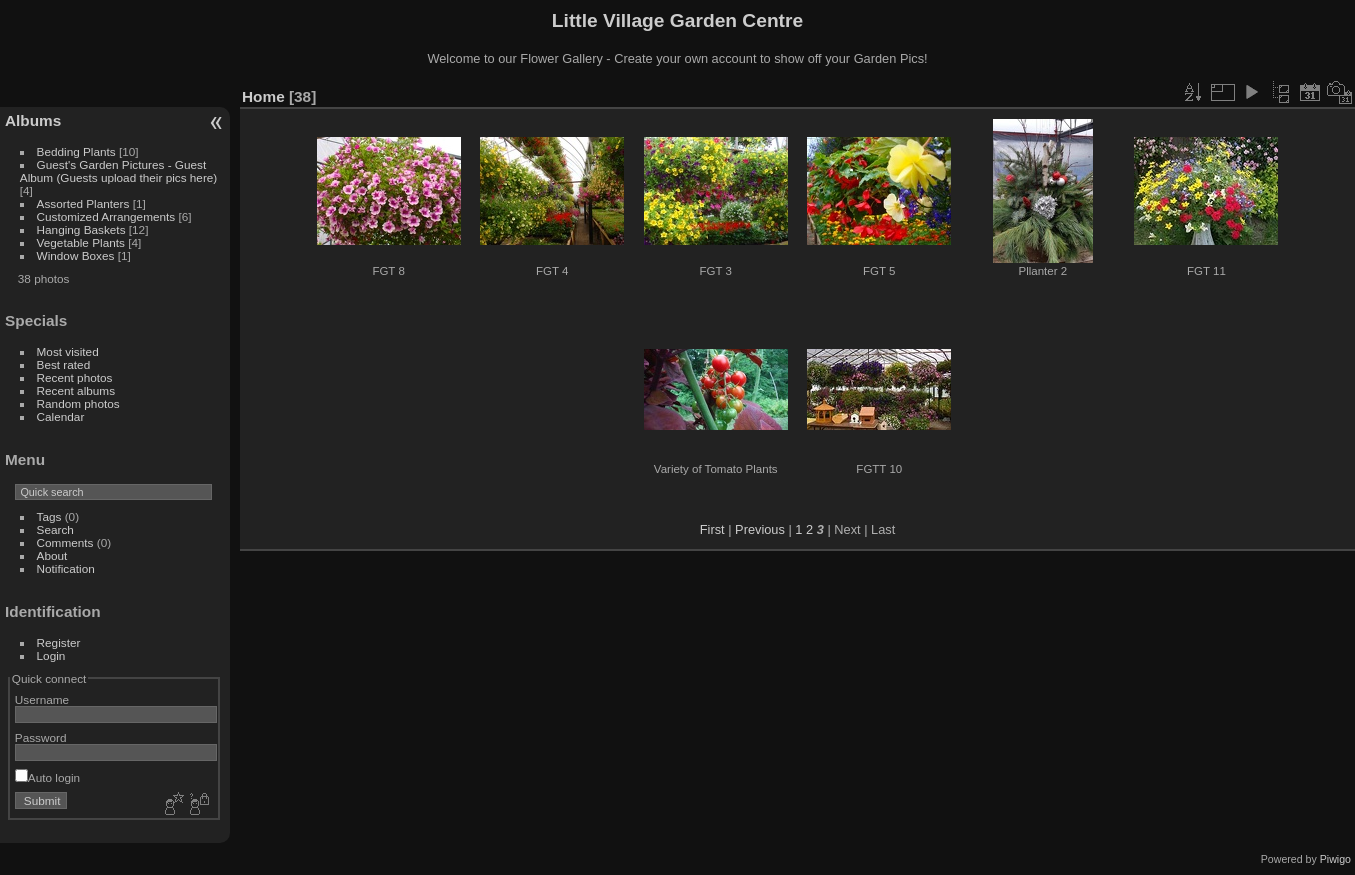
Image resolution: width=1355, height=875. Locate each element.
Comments (65, 542)
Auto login (47, 777)
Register (59, 642)
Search (55, 529)
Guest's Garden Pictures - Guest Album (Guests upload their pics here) (119, 171)
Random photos (78, 403)
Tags (49, 516)
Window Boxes (76, 255)
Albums (33, 120)
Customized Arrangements (106, 216)
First (712, 529)
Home (263, 96)
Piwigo (1335, 859)
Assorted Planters (83, 203)
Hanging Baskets (81, 229)
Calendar (61, 416)
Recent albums (76, 390)
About (52, 555)
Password (41, 737)
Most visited (68, 351)
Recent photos (75, 377)
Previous (760, 529)
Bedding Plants (76, 151)
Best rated (64, 364)
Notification (66, 568)
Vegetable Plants (81, 242)
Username (42, 699)
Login (51, 655)
